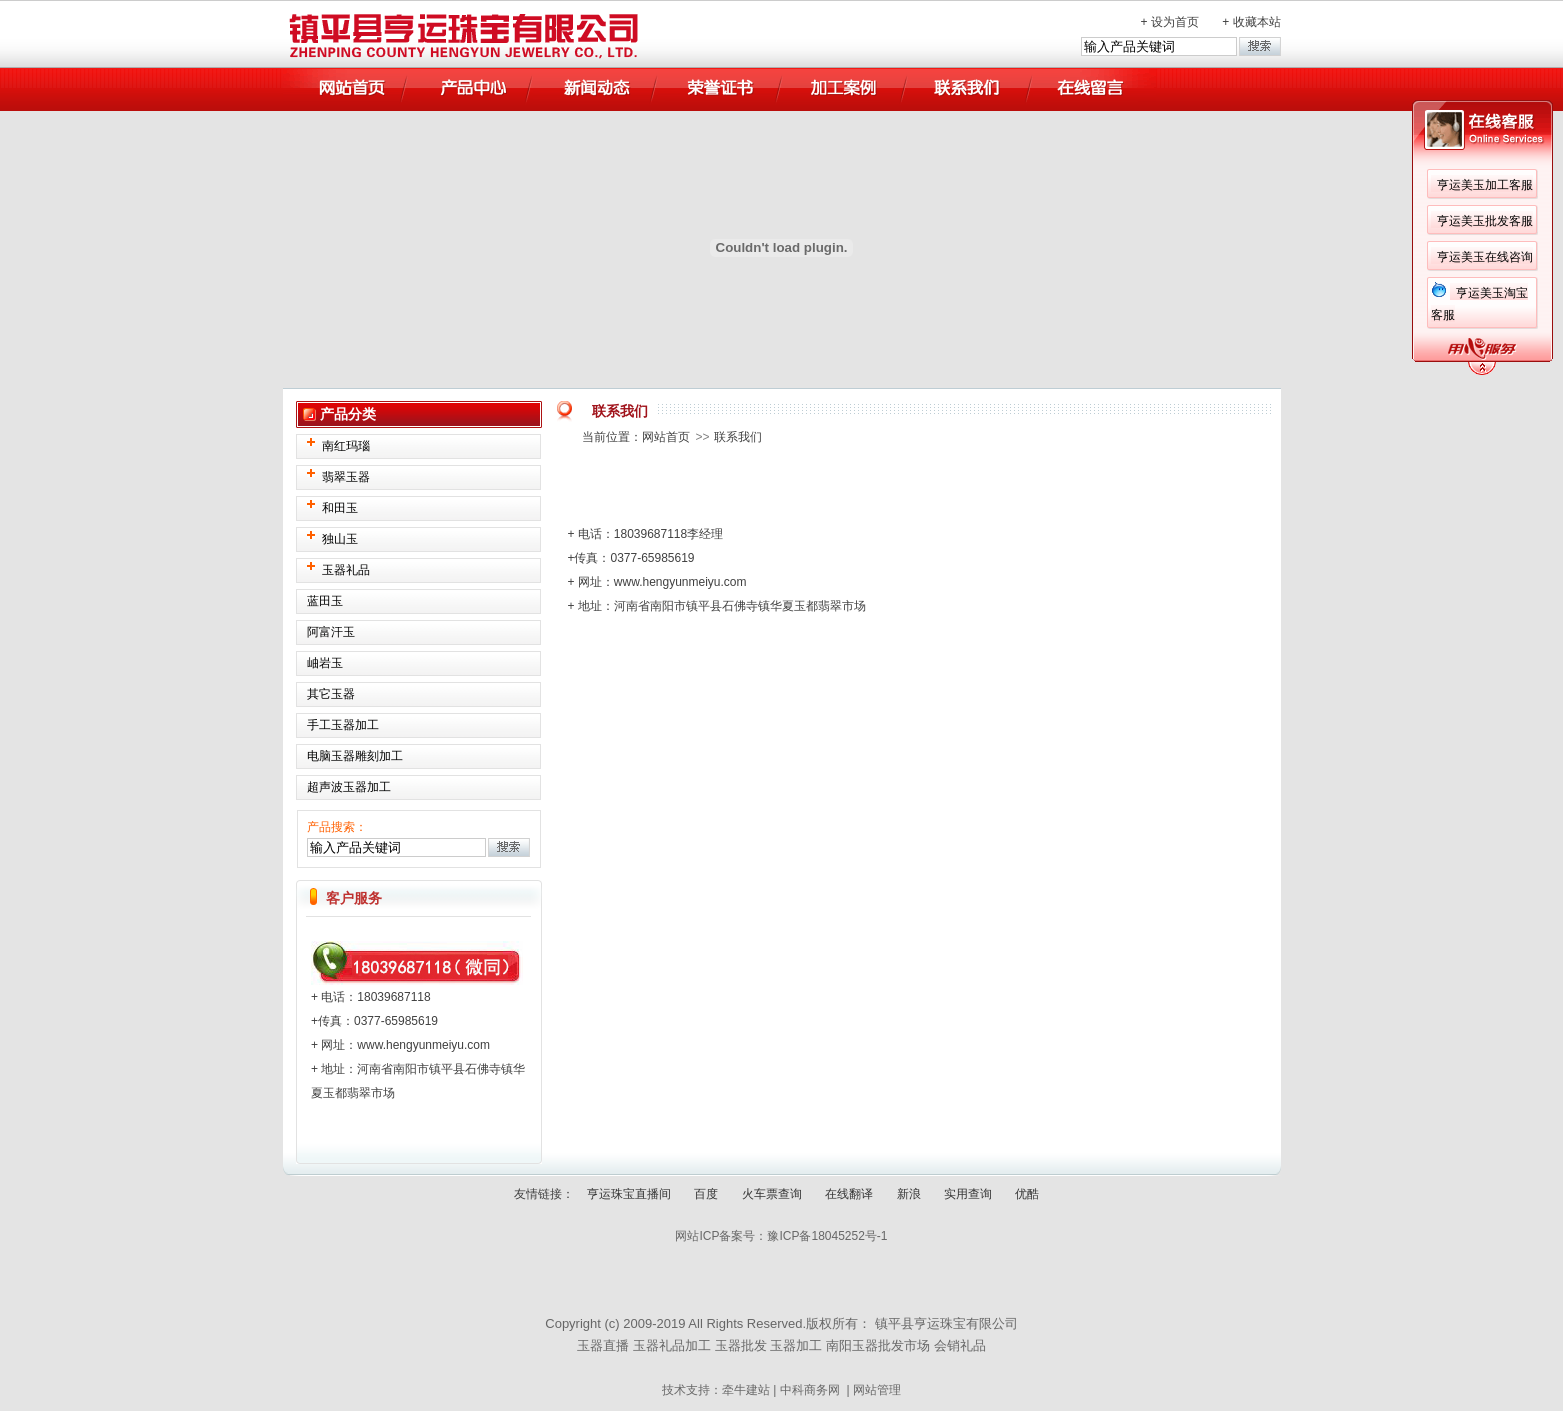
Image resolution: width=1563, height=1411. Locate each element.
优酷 (1027, 1194)
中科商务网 (810, 1390)
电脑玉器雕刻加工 (355, 756)
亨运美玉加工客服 (1485, 185)
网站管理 (877, 1390)
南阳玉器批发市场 (878, 1345)
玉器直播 (603, 1345)
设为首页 (1175, 22)
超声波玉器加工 (349, 787)
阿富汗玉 (331, 632)
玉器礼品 (346, 570)
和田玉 (340, 508)
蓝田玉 (325, 601)
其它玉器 (331, 694)
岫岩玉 (325, 663)
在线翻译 (849, 1194)
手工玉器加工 (343, 725)
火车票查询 (772, 1194)
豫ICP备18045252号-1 (827, 1236)
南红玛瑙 (346, 446)
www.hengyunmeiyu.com (423, 1045)
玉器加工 (796, 1345)
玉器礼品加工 (672, 1345)
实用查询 (968, 1194)
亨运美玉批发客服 (1485, 221)
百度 (706, 1194)
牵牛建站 (746, 1390)
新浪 (909, 1194)
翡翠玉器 (346, 477)
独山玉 (340, 539)
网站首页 (666, 437)
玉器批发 (741, 1345)
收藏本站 (1257, 22)
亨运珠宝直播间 (629, 1194)
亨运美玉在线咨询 (1485, 257)
